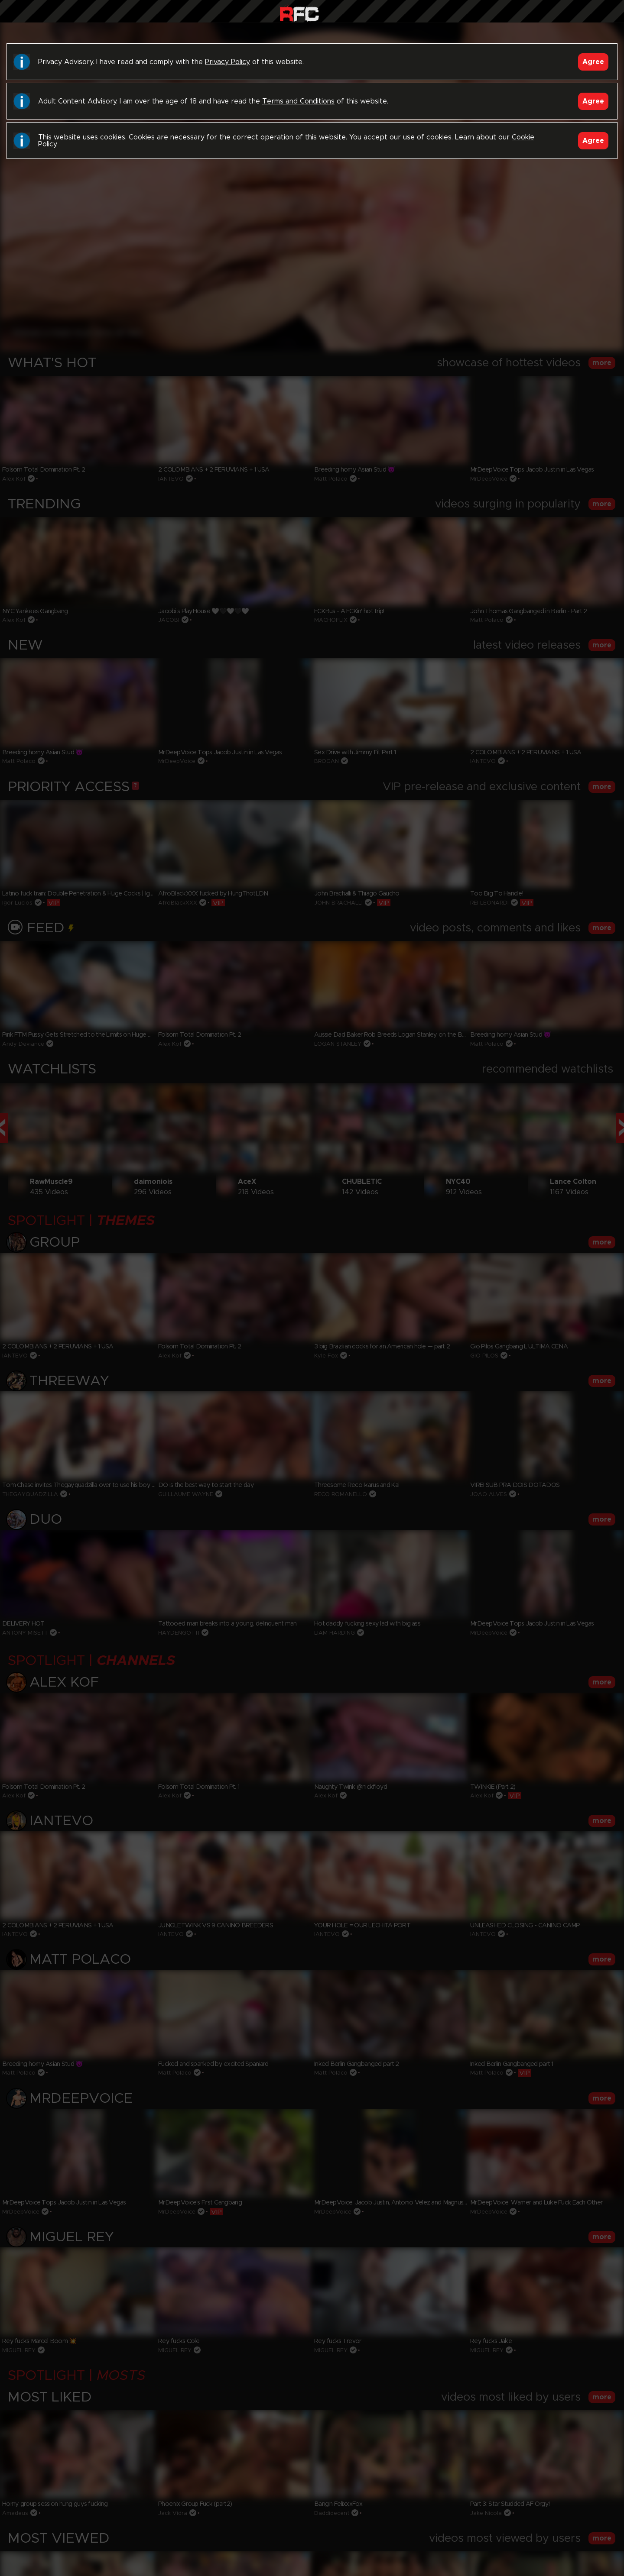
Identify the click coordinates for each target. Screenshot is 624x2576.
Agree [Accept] (593, 61)
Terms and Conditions (298, 101)
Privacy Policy (227, 61)
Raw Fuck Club (299, 13)
